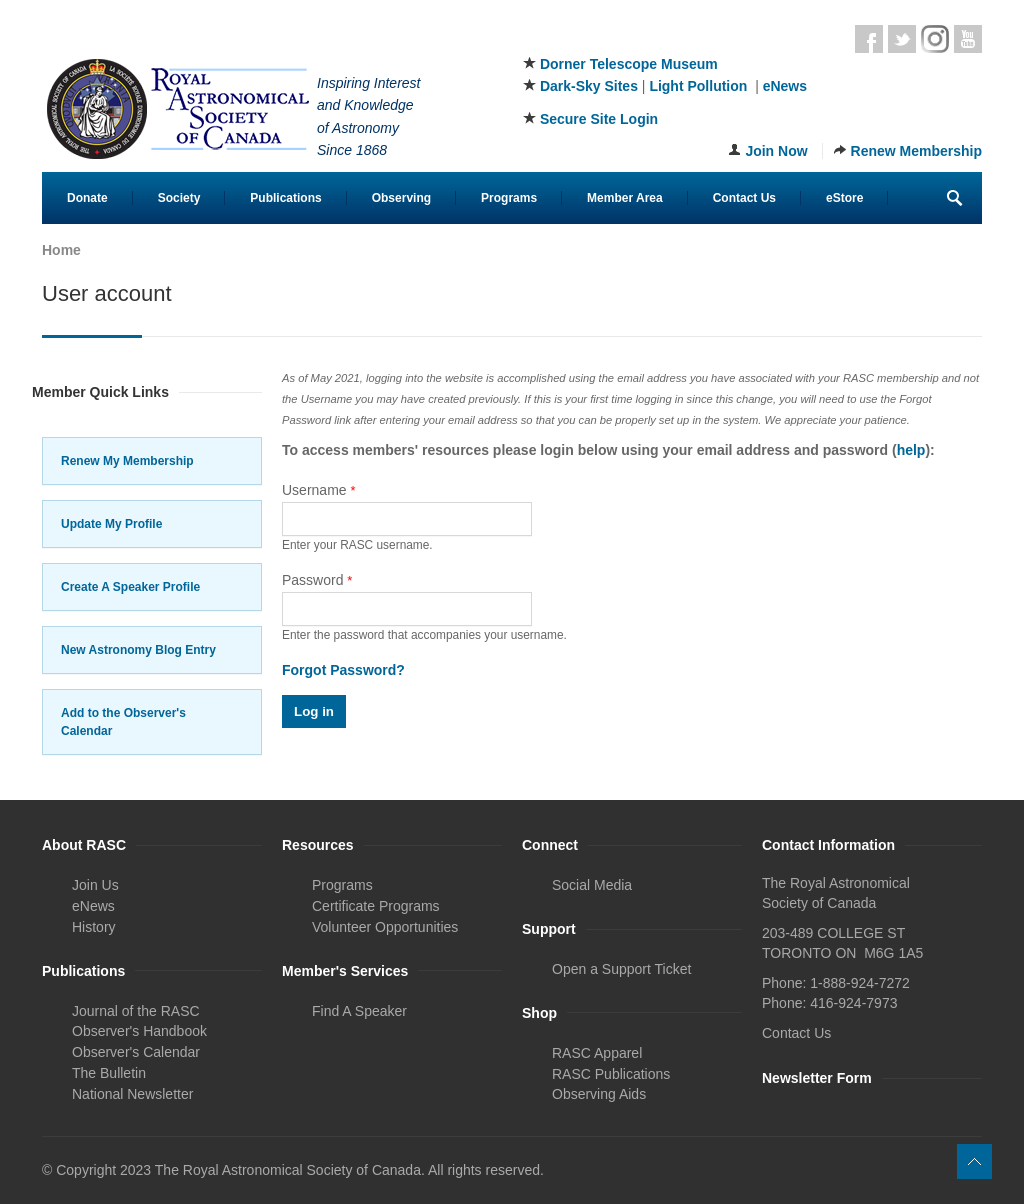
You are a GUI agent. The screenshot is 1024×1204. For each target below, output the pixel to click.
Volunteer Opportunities (385, 927)
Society (179, 198)
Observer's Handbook (139, 1031)
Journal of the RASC (136, 1011)
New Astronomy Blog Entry (138, 650)
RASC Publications (611, 1074)
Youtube (968, 39)
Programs (509, 198)
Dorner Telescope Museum (629, 64)
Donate (87, 198)
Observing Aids (599, 1094)
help (911, 450)
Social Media (592, 885)
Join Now (776, 151)
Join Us (95, 885)
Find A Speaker (359, 1011)
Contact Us (744, 198)
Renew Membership (916, 151)
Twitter (902, 39)
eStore (844, 198)
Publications (285, 198)
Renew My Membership (127, 461)
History (94, 927)
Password (317, 580)
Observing (401, 198)
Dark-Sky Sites (589, 86)
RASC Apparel (597, 1053)
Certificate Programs (376, 906)
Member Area (625, 198)
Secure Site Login (599, 119)
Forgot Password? (343, 670)
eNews (785, 86)
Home (61, 250)
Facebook (869, 39)
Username (319, 490)
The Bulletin (109, 1073)
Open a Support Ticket (621, 969)
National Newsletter (132, 1094)
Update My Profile (111, 524)
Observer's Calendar (136, 1052)
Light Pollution (698, 86)
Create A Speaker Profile (130, 587)
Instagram (935, 39)
